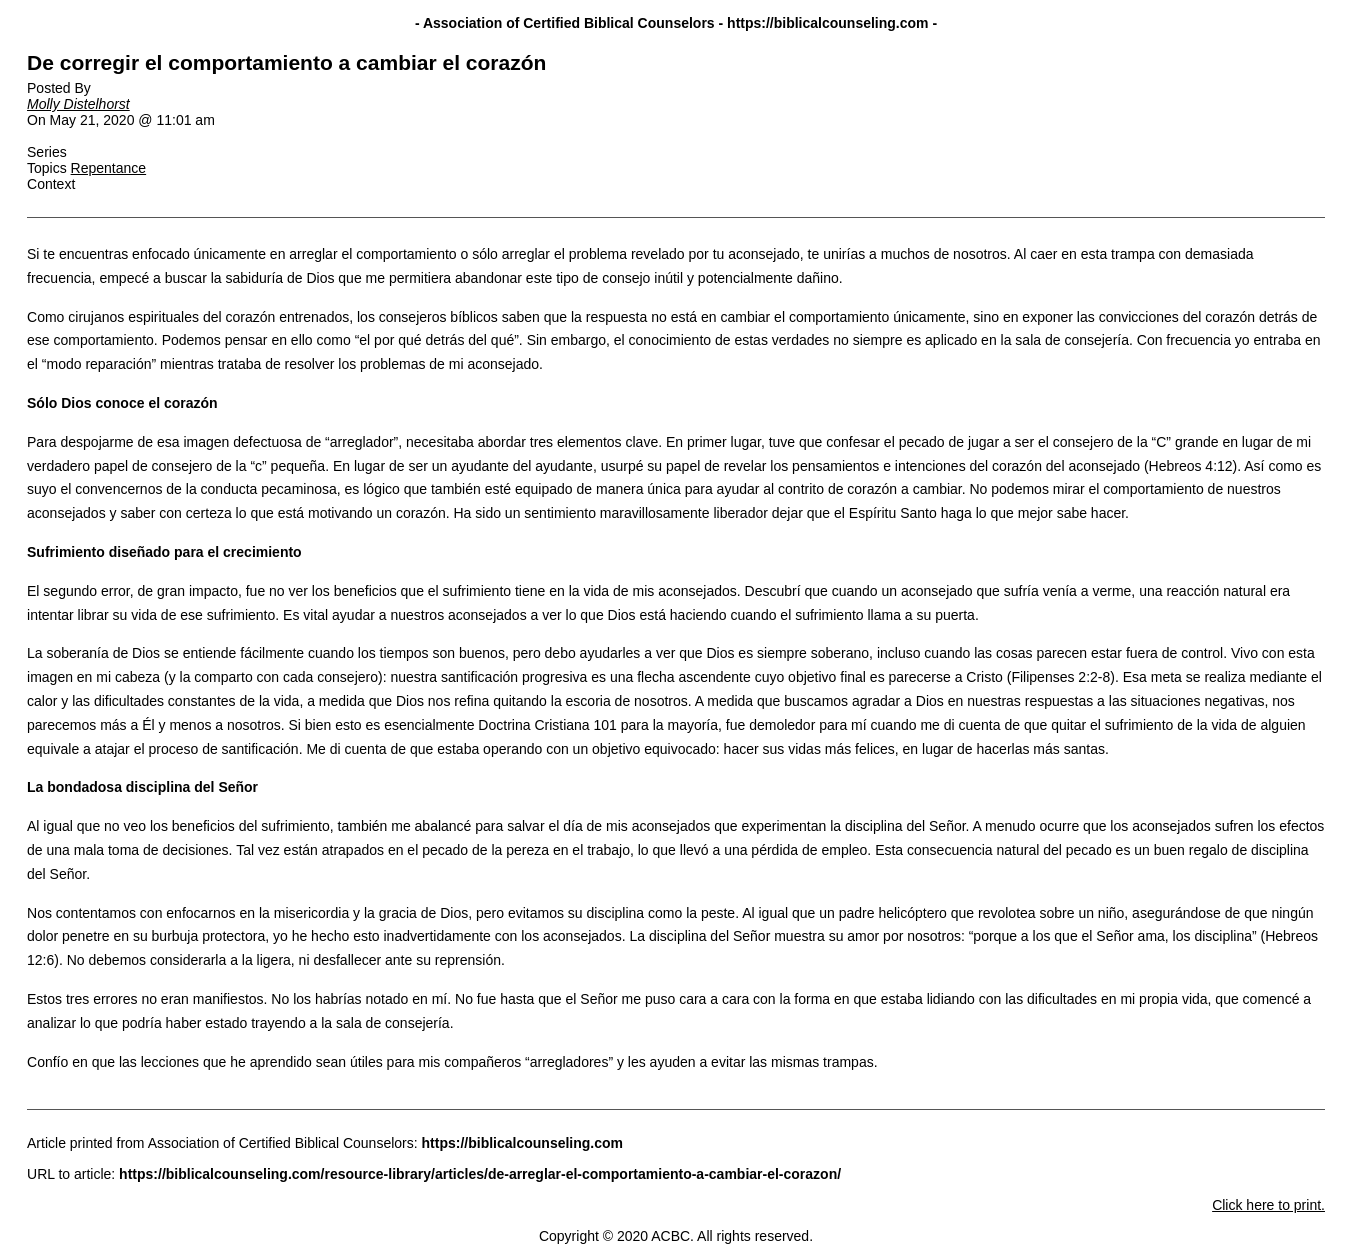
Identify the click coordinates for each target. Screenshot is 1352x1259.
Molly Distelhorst (78, 104)
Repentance (109, 168)
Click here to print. (1268, 1205)
